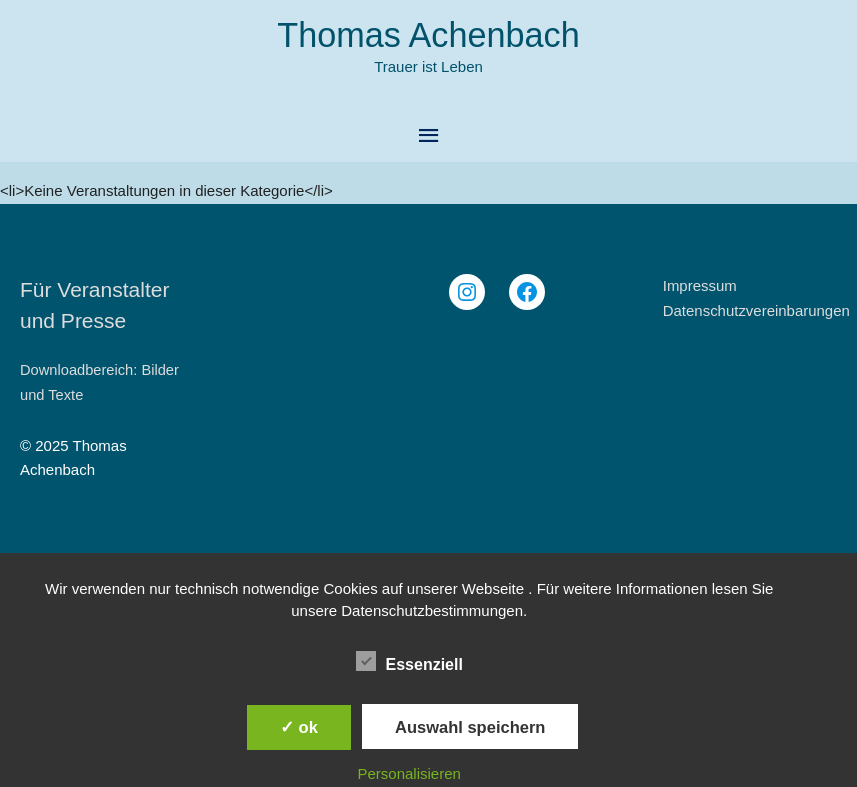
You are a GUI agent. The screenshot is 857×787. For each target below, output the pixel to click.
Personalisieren (409, 773)
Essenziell (409, 661)
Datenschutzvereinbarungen (757, 310)
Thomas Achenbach (428, 35)
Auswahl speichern (470, 727)
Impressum (700, 285)
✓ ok (299, 727)
